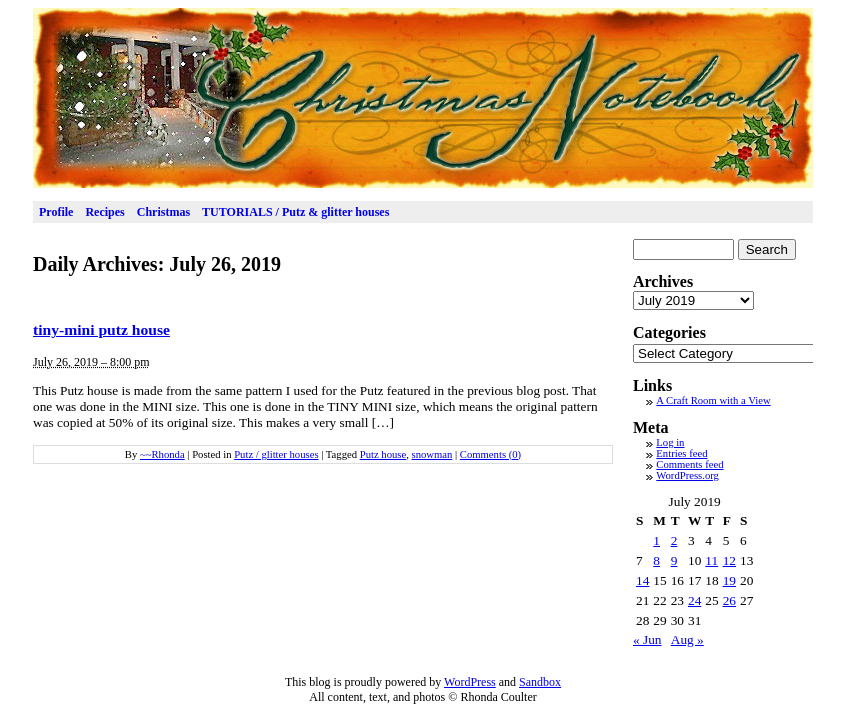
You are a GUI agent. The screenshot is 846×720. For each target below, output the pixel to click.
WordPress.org (687, 475)
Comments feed (689, 464)
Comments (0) (490, 454)
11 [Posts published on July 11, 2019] (711, 560)
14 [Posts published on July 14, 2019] (642, 580)
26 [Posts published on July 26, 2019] (729, 600)
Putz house (383, 454)
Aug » (687, 639)
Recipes (104, 212)
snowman (432, 454)
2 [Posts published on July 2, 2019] (674, 540)
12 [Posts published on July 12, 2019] (729, 560)
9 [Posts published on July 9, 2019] (674, 560)
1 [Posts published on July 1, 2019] (656, 540)
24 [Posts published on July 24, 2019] (694, 600)
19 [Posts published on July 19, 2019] (729, 580)
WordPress (470, 682)
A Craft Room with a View (713, 400)
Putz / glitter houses (276, 454)
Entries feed (681, 453)
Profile (56, 212)
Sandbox (540, 682)
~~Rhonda (162, 454)
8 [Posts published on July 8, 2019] (656, 560)
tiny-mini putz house (101, 329)
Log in (670, 442)
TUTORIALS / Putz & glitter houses (295, 212)
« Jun (647, 639)
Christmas (163, 212)
